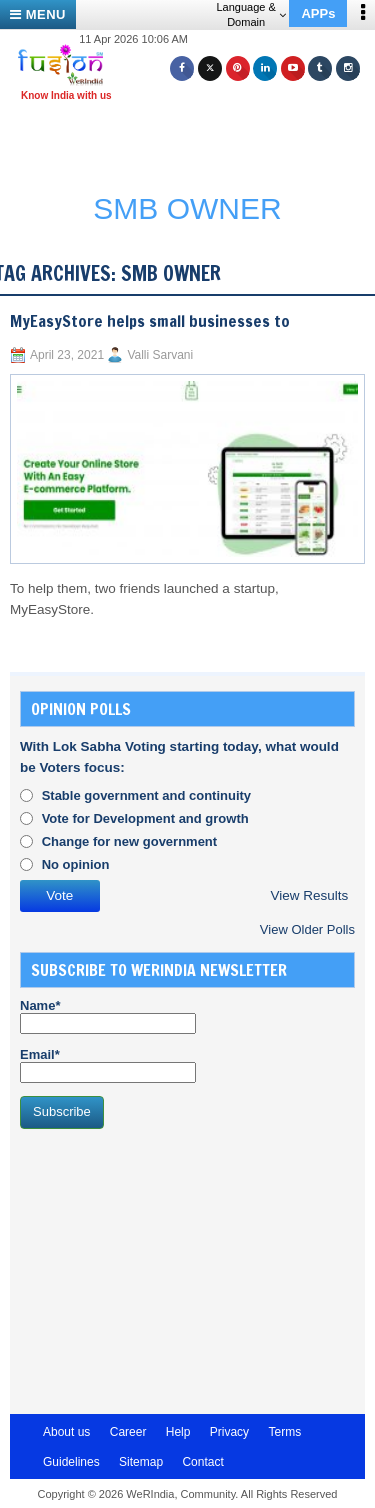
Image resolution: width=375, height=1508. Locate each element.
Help (178, 1432)
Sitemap (141, 1462)
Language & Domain (250, 14)
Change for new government (130, 841)
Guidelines (71, 1462)
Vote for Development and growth (145, 818)
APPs (318, 13)
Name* (108, 1016)
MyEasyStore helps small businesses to (150, 321)
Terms (284, 1432)
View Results (309, 895)
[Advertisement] (195, 138)
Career (128, 1432)
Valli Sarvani (160, 355)
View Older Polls (307, 929)
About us (66, 1432)
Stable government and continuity (146, 795)
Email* (108, 1065)
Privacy (229, 1432)
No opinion (76, 864)
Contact (202, 1462)
